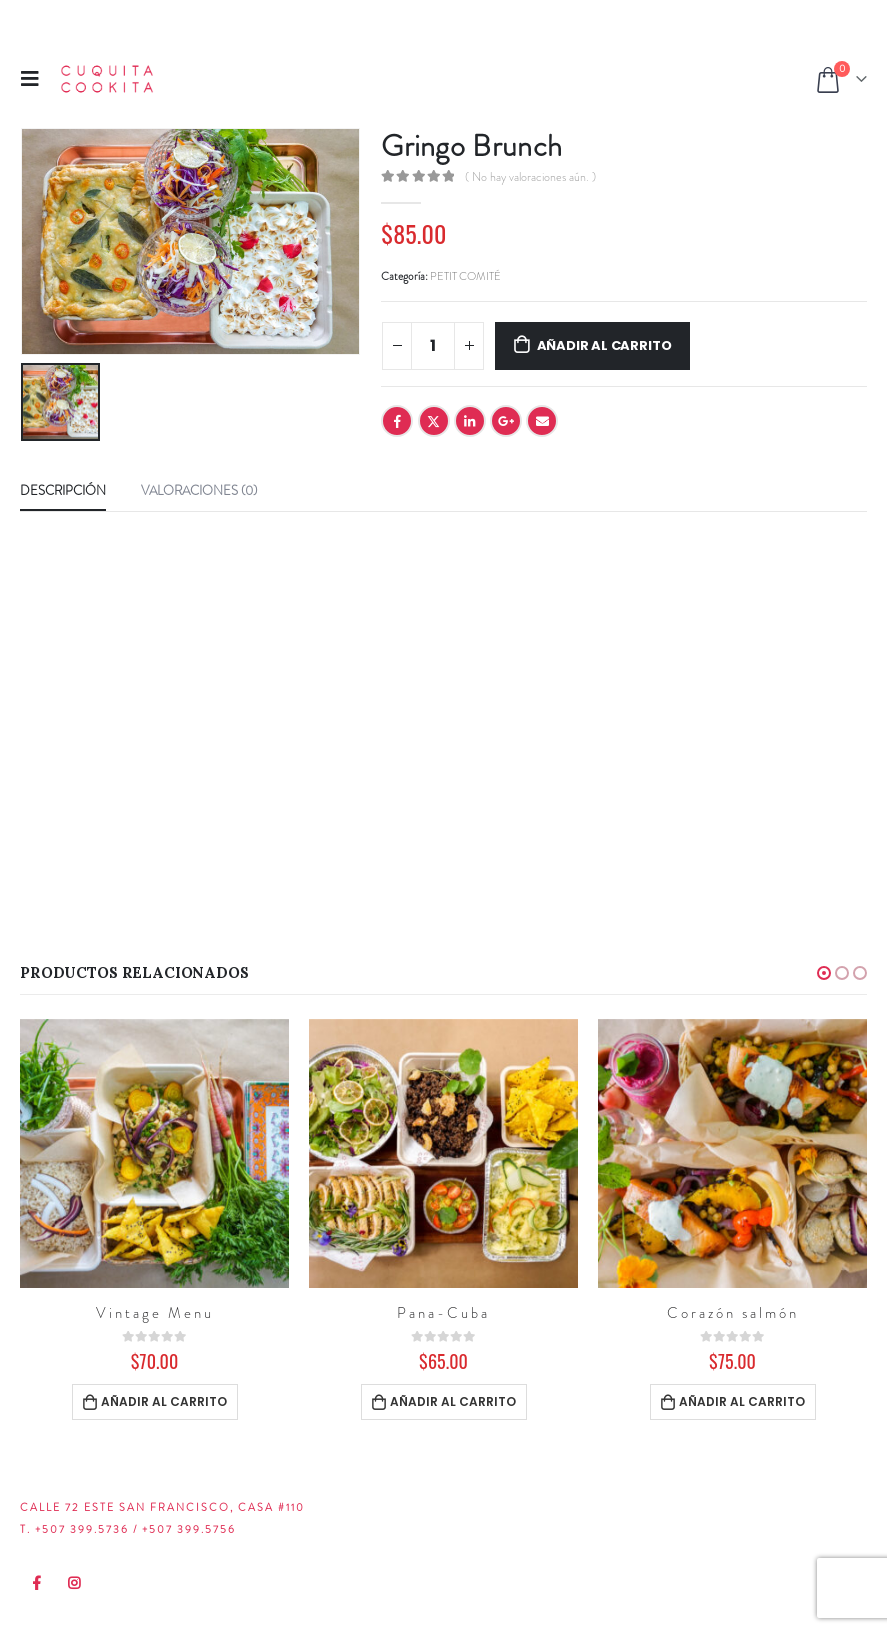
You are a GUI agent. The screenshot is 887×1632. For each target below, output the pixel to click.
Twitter (434, 421)
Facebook (397, 421)
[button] (824, 973)
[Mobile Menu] (36, 78)
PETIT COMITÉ (465, 276)
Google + (506, 421)
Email (542, 421)
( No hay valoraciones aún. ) (530, 177)
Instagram (75, 1583)
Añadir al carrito (604, 345)
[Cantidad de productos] (433, 346)
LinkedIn (470, 421)
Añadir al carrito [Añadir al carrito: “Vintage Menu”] (164, 1401)
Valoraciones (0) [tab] (199, 490)
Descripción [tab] (63, 490)
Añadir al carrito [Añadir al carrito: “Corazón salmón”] (742, 1401)
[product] (154, 1153)
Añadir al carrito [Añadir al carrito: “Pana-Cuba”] (453, 1401)
